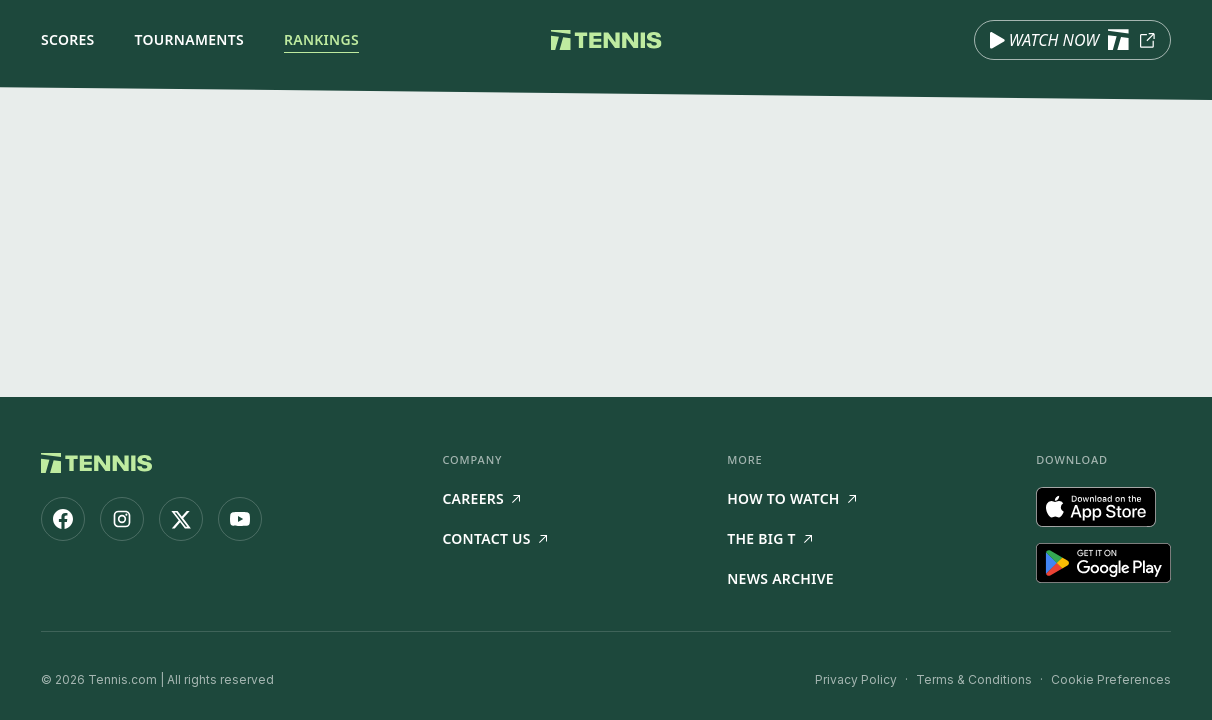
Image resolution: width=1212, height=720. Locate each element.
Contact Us (494, 538)
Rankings (321, 39)
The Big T (769, 538)
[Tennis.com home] (606, 40)
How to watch (791, 498)
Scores (68, 39)
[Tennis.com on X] (181, 519)
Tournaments (189, 39)
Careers (481, 498)
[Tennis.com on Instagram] (122, 519)
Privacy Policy (856, 679)
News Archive (780, 578)
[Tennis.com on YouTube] (240, 519)
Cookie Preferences (1111, 679)
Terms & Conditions (974, 679)
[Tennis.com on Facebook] (63, 519)
